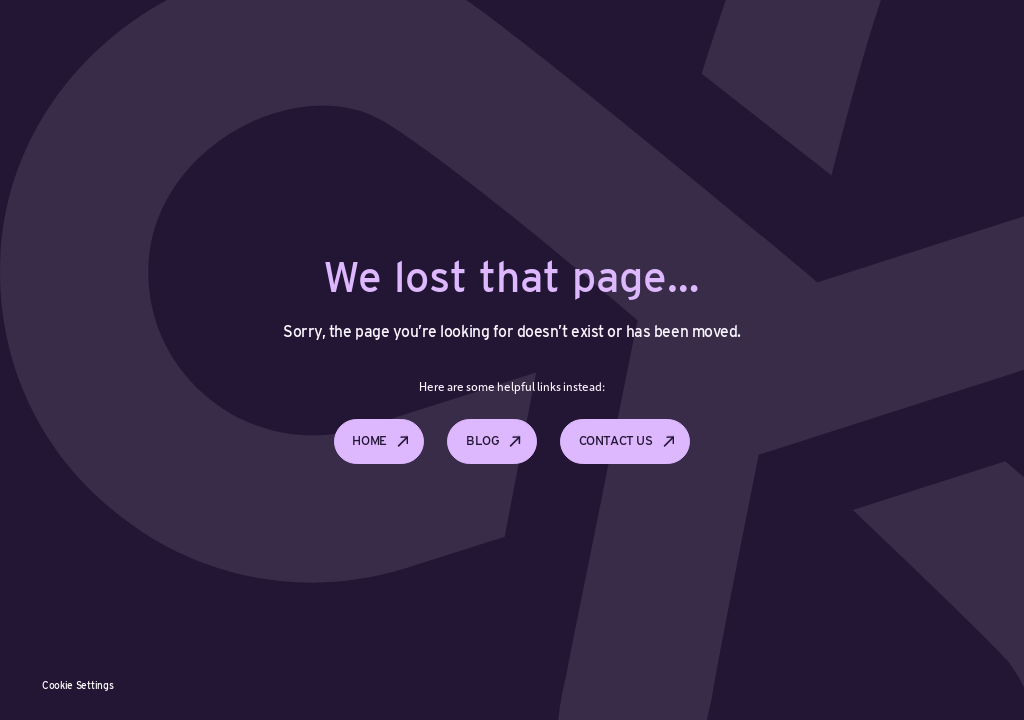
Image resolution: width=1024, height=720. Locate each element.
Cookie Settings (77, 685)
